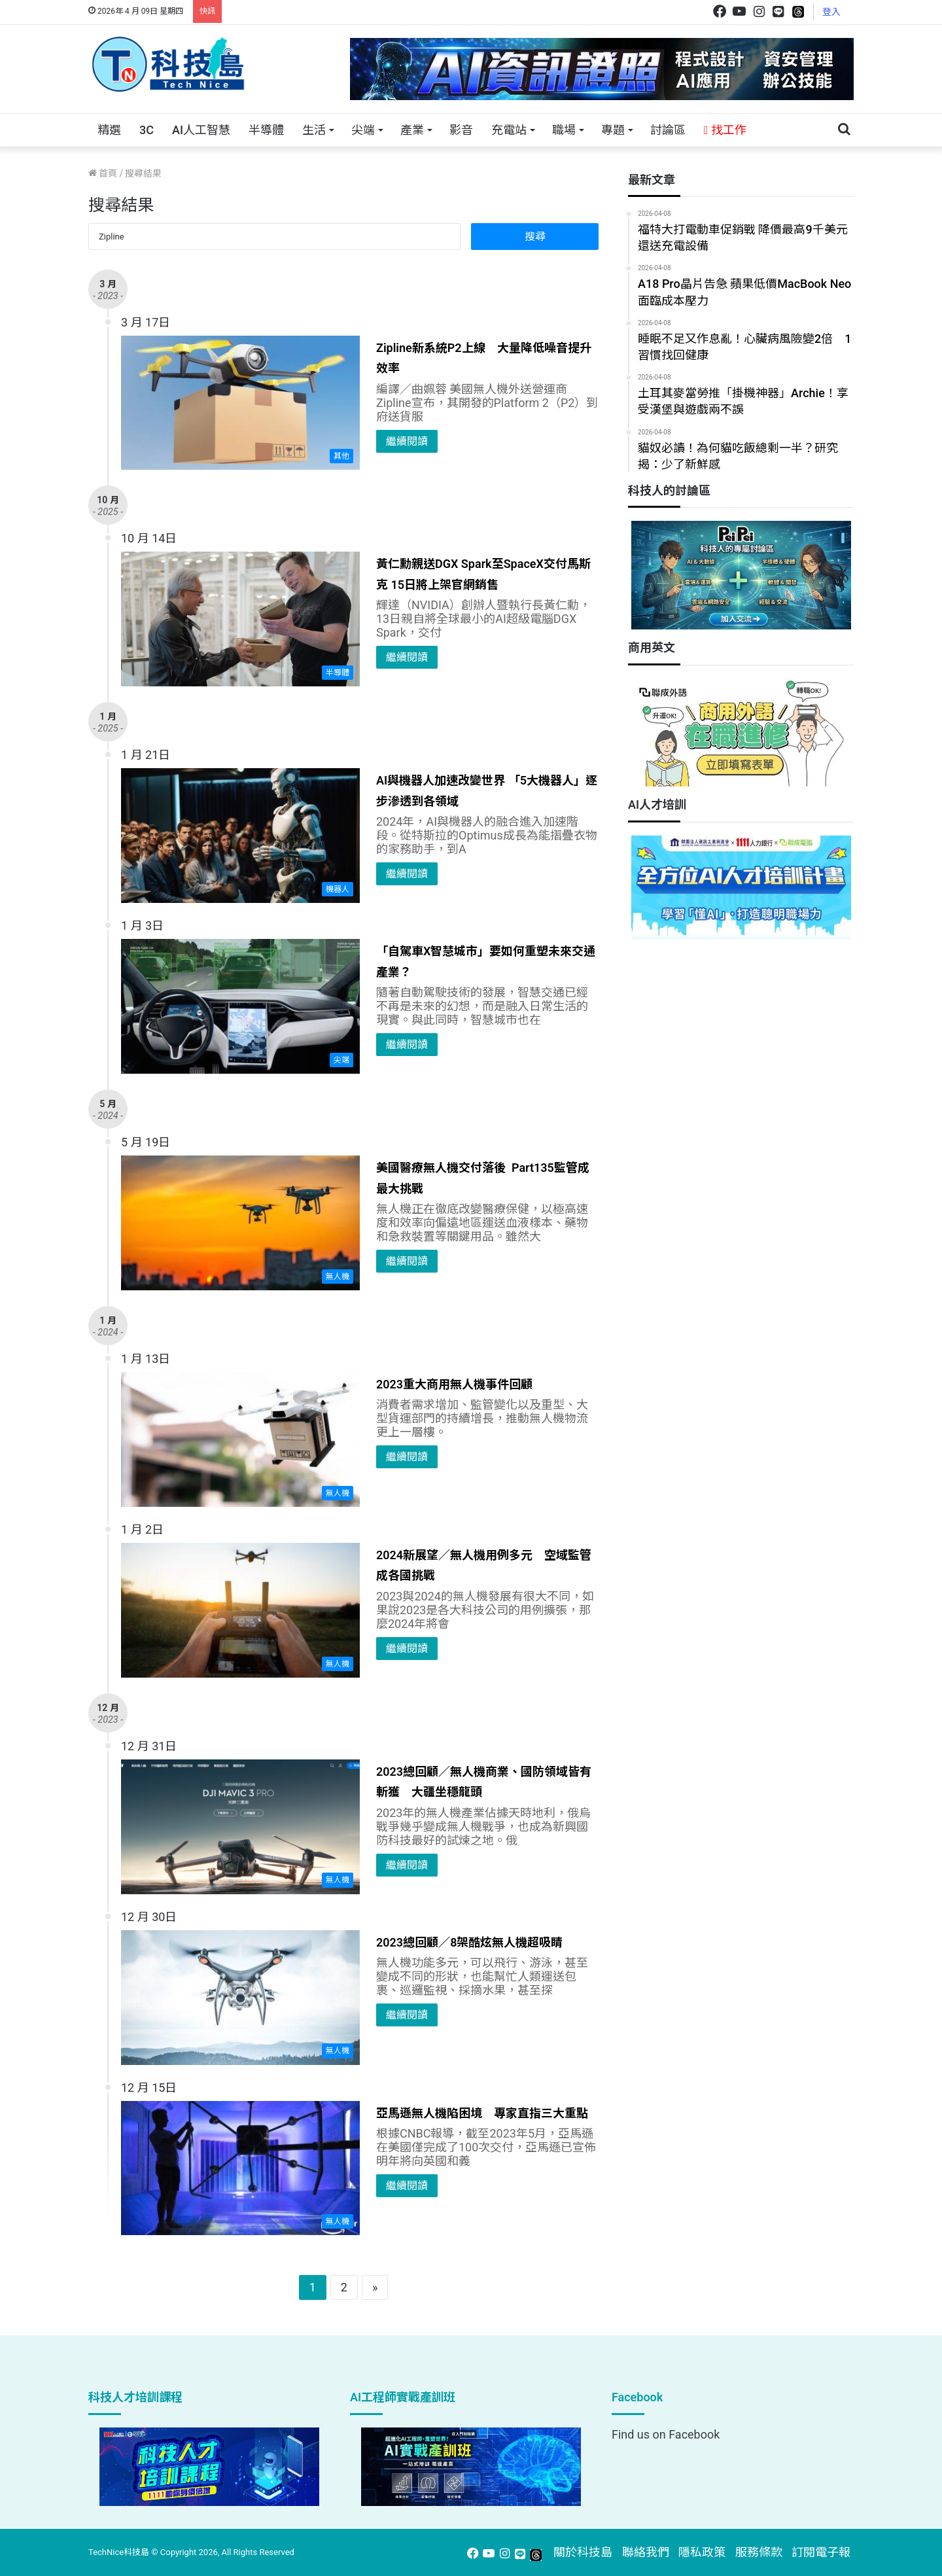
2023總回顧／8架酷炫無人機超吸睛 (469, 1942)
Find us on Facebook (666, 2434)
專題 (613, 130)
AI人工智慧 (201, 130)
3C (146, 130)
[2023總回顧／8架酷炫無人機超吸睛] (240, 1997)
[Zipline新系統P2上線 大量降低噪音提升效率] (240, 403)
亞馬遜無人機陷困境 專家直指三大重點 (482, 2113)
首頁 (102, 173)
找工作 (725, 130)
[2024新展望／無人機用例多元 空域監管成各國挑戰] (240, 1610)
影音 (461, 130)
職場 (564, 130)
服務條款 (758, 2552)
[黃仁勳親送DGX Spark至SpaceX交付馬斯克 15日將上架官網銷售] (240, 619)
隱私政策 (701, 2552)
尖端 (363, 130)
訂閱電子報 (821, 2552)
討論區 (668, 130)
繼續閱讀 (407, 441)
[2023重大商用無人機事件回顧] (240, 1439)
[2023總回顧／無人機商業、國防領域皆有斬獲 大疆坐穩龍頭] (240, 1826)
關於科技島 (582, 2552)
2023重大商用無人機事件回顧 (454, 1384)
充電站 (509, 130)
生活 (314, 130)
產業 (412, 130)
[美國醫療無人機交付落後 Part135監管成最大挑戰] (240, 1223)
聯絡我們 (645, 2552)
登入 (831, 12)
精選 (109, 130)
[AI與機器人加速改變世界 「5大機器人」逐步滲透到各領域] (240, 835)
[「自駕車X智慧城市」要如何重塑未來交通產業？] (240, 1006)
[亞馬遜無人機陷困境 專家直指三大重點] (240, 2168)
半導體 (266, 130)
